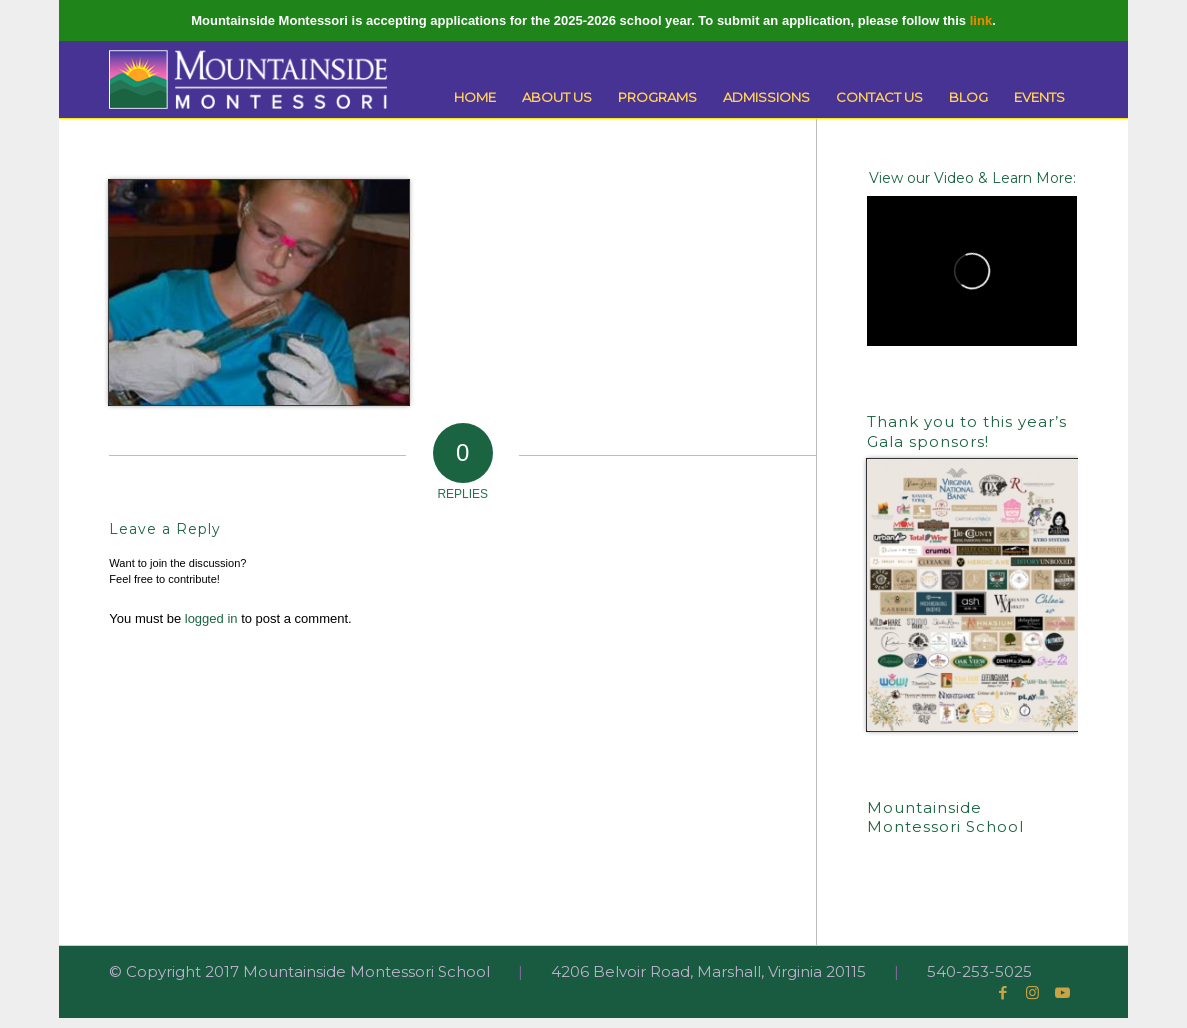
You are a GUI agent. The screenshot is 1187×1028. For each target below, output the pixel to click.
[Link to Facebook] (1003, 993)
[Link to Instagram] (1033, 993)
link (981, 20)
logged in (211, 618)
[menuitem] (475, 97)
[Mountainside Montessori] (248, 79)
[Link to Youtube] (1063, 993)
